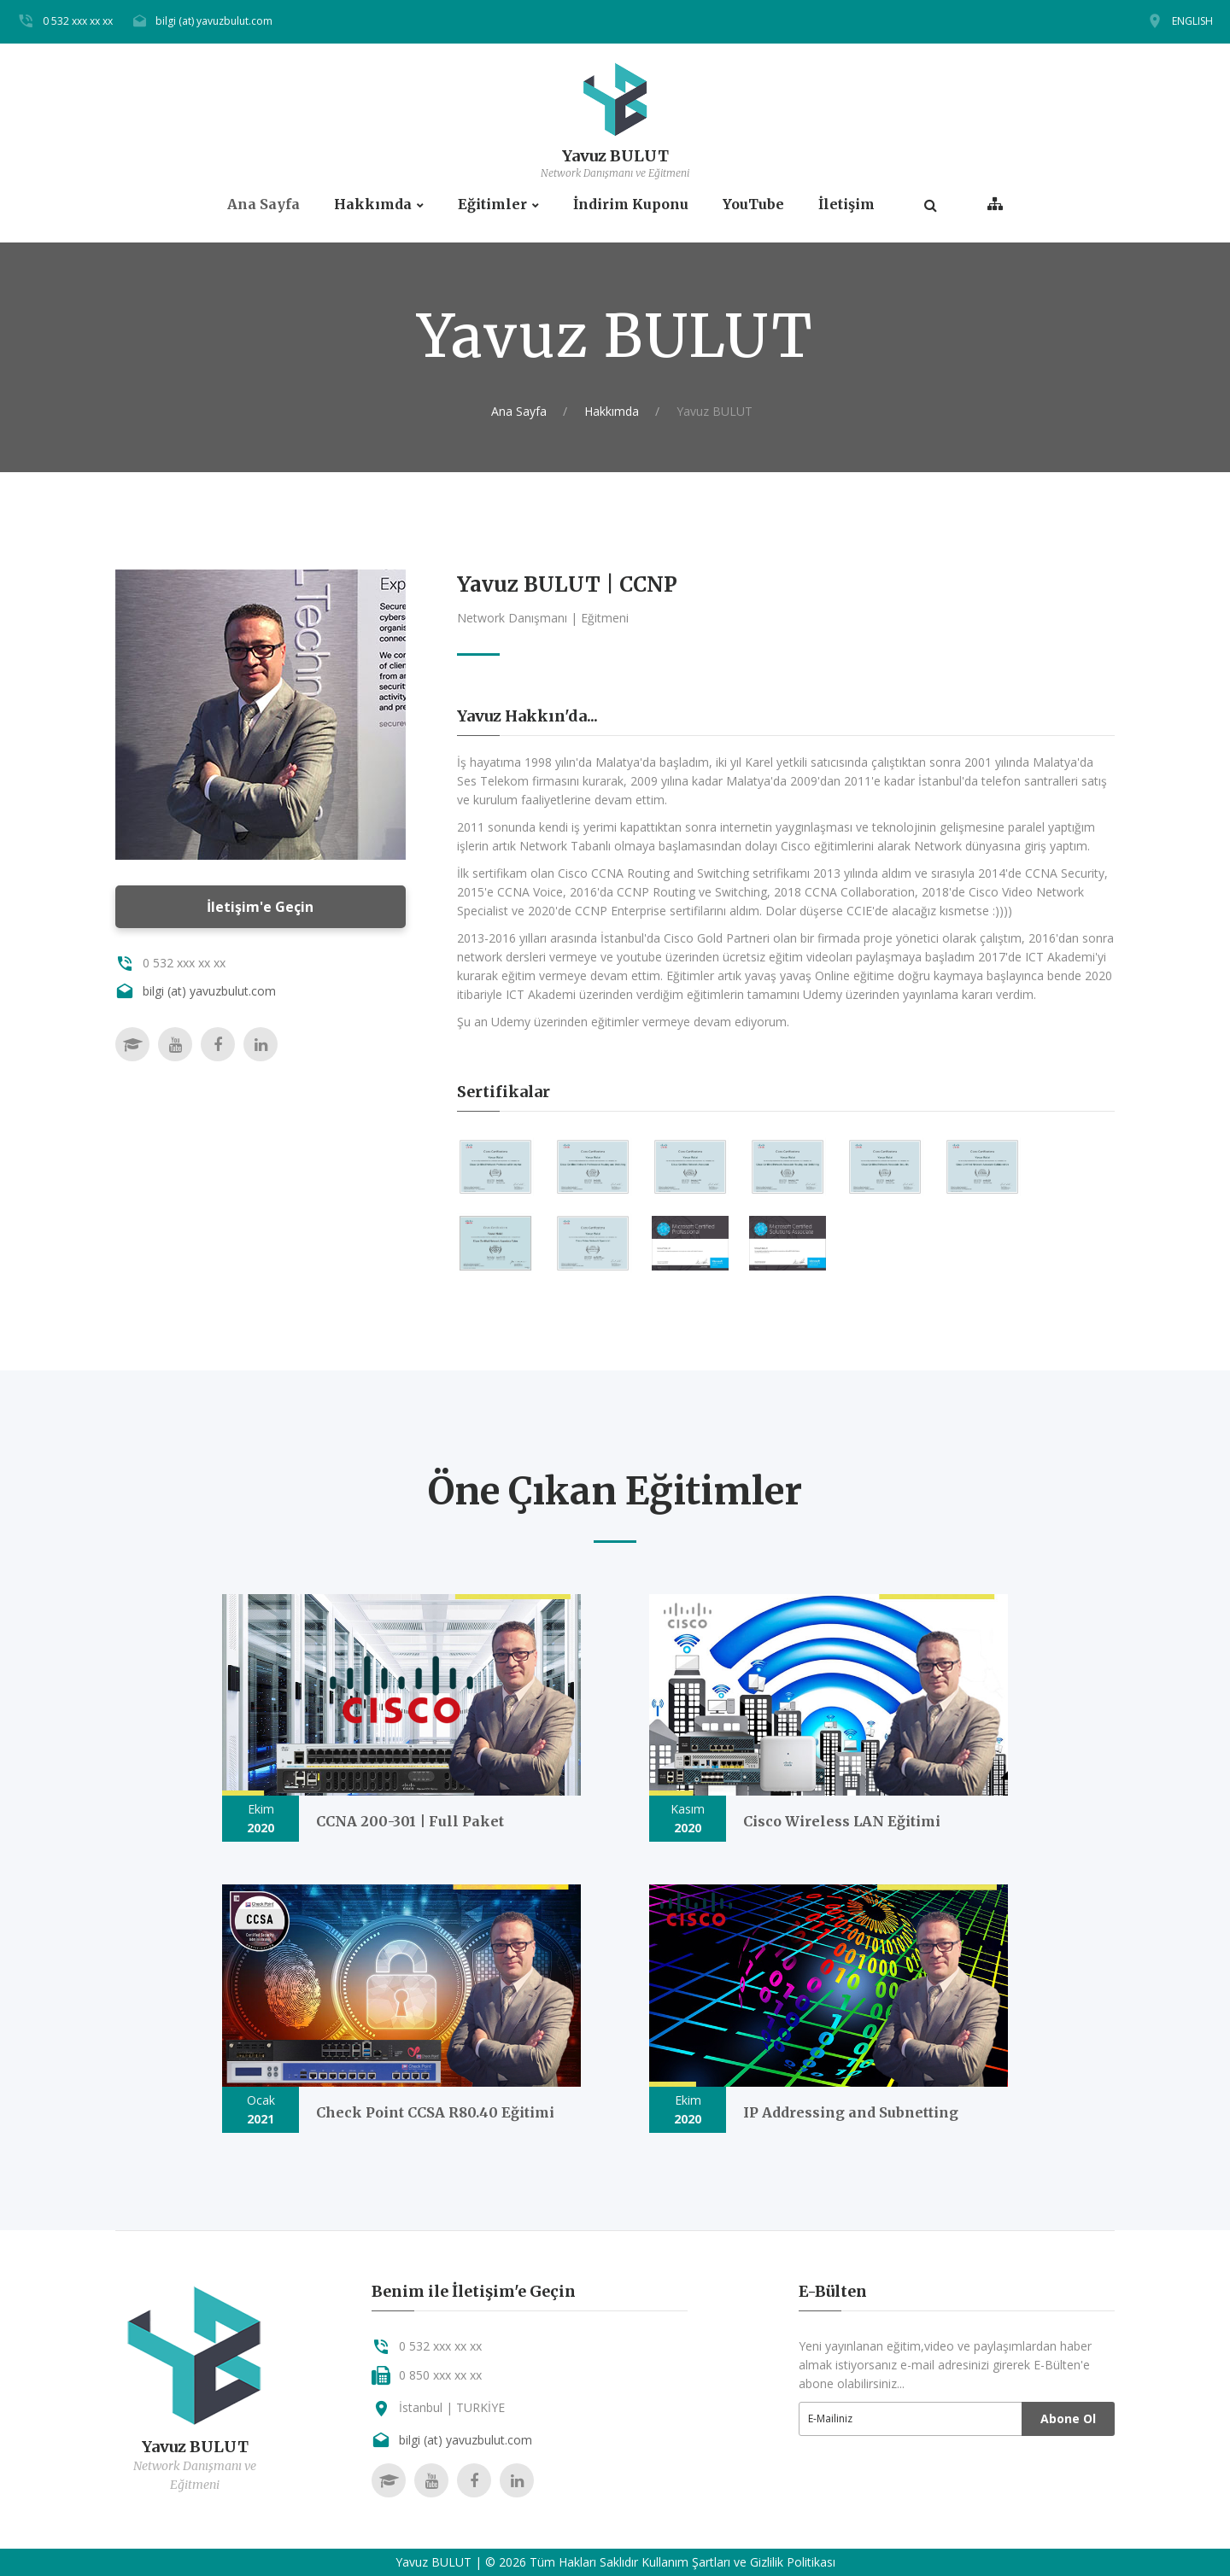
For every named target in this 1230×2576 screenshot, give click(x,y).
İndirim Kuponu (630, 204)
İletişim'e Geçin (260, 906)
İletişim (846, 204)
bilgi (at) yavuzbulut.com (213, 21)
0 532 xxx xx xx (78, 21)
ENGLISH (1192, 21)
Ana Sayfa (263, 204)
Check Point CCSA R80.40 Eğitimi (435, 2112)
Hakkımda (373, 204)
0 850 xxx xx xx (440, 2375)
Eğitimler (492, 204)
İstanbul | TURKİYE (452, 2407)
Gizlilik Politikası (792, 2562)
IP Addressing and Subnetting (850, 2112)
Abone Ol (1068, 2418)
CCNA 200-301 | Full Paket (410, 1821)
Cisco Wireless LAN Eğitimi (841, 1821)
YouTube (753, 204)
